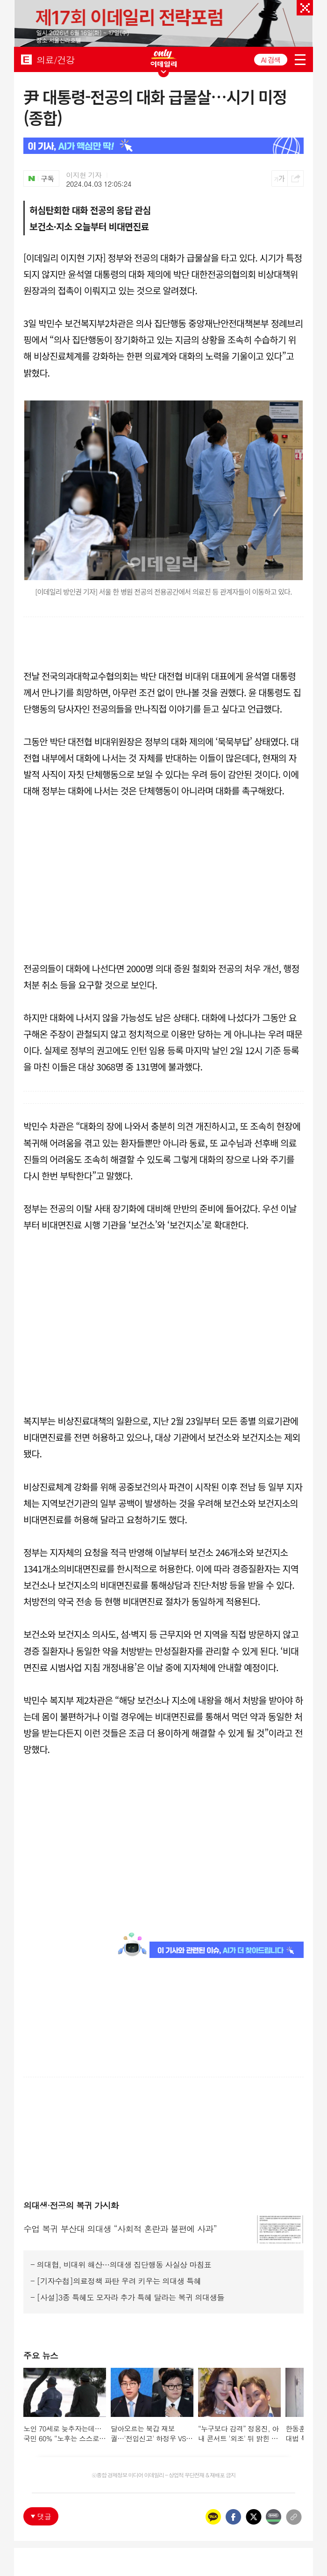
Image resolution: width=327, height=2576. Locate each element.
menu (300, 59)
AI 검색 (270, 60)
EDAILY (26, 59)
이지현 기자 (84, 175)
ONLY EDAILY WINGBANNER (163, 58)
